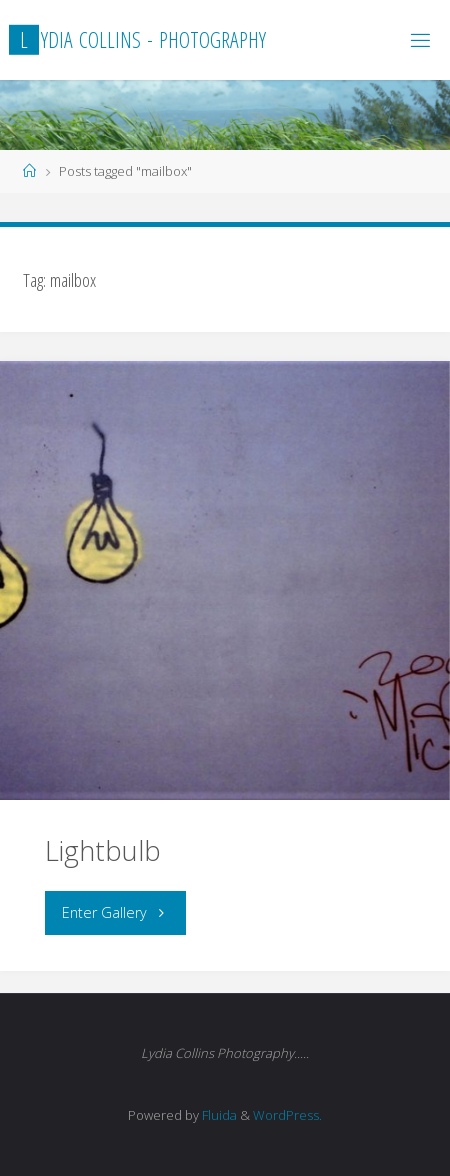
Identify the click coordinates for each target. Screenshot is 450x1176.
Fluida (218, 1115)
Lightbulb (103, 850)
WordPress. (287, 1115)
